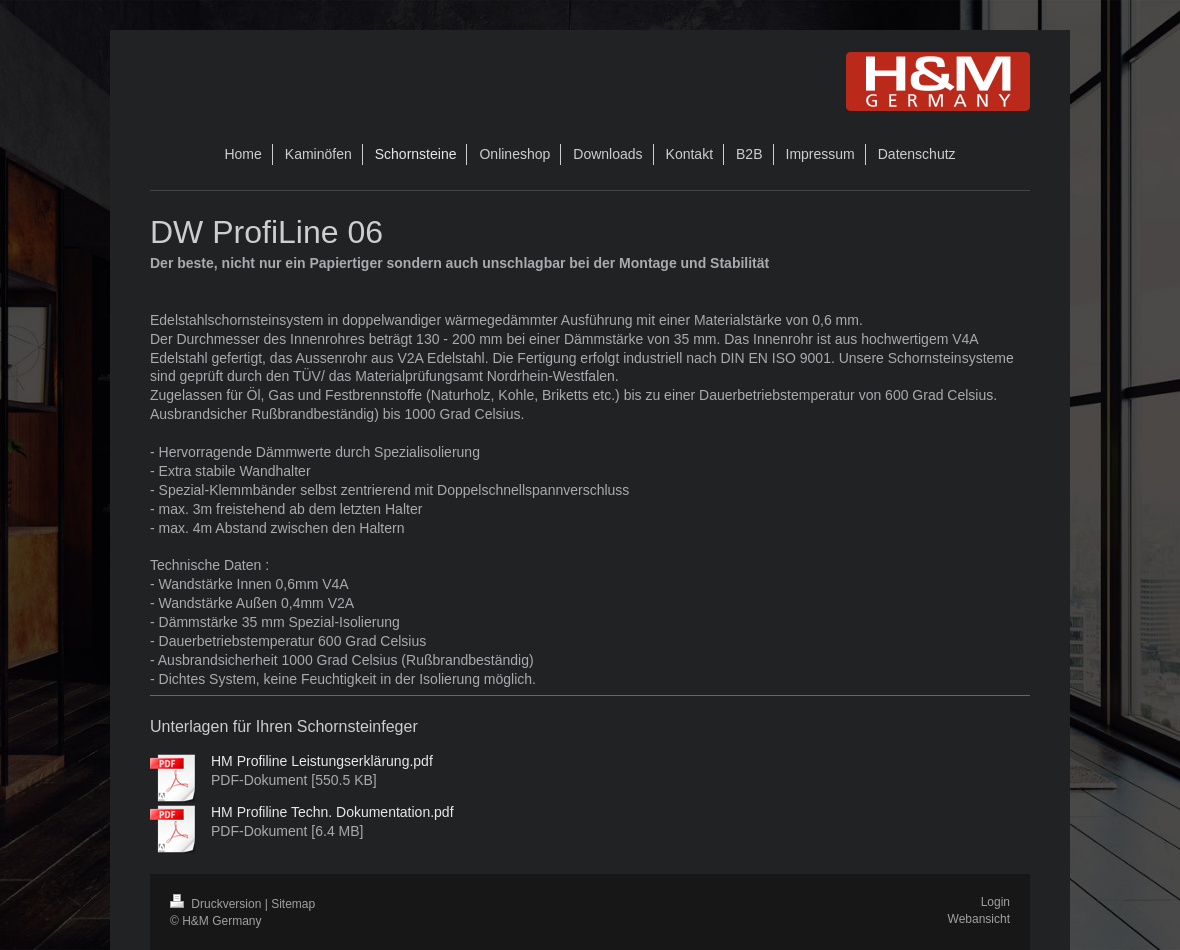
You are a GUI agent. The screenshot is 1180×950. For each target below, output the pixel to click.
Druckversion (217, 904)
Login (995, 902)
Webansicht (979, 919)
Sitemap (293, 904)
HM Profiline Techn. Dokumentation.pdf (332, 812)
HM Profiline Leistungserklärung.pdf (322, 761)
